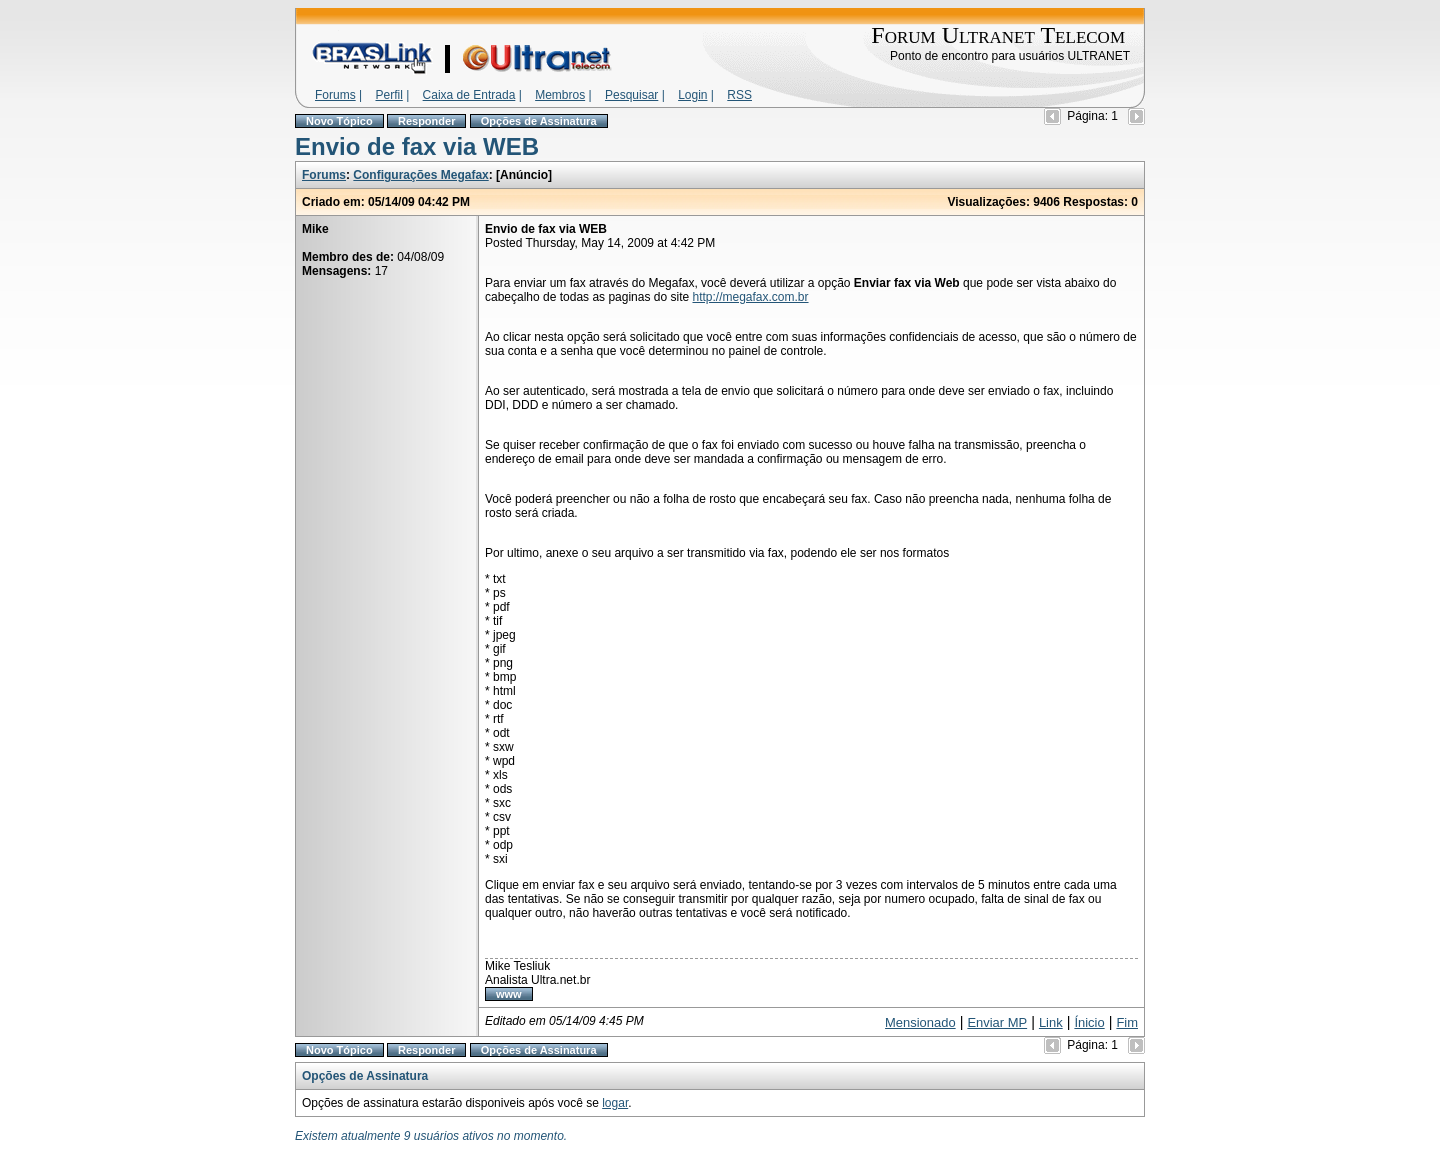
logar (615, 1103)
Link (1051, 1022)
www (509, 994)
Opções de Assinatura (539, 121)
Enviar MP (997, 1022)
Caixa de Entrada (469, 95)
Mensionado (920, 1022)
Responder (426, 121)
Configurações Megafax (420, 175)
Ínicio (1089, 1022)
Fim (1127, 1022)
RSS (739, 95)
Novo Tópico (339, 121)
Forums (335, 95)
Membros (560, 95)
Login (692, 95)
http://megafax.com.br (750, 297)
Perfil (388, 95)
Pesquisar (631, 95)
